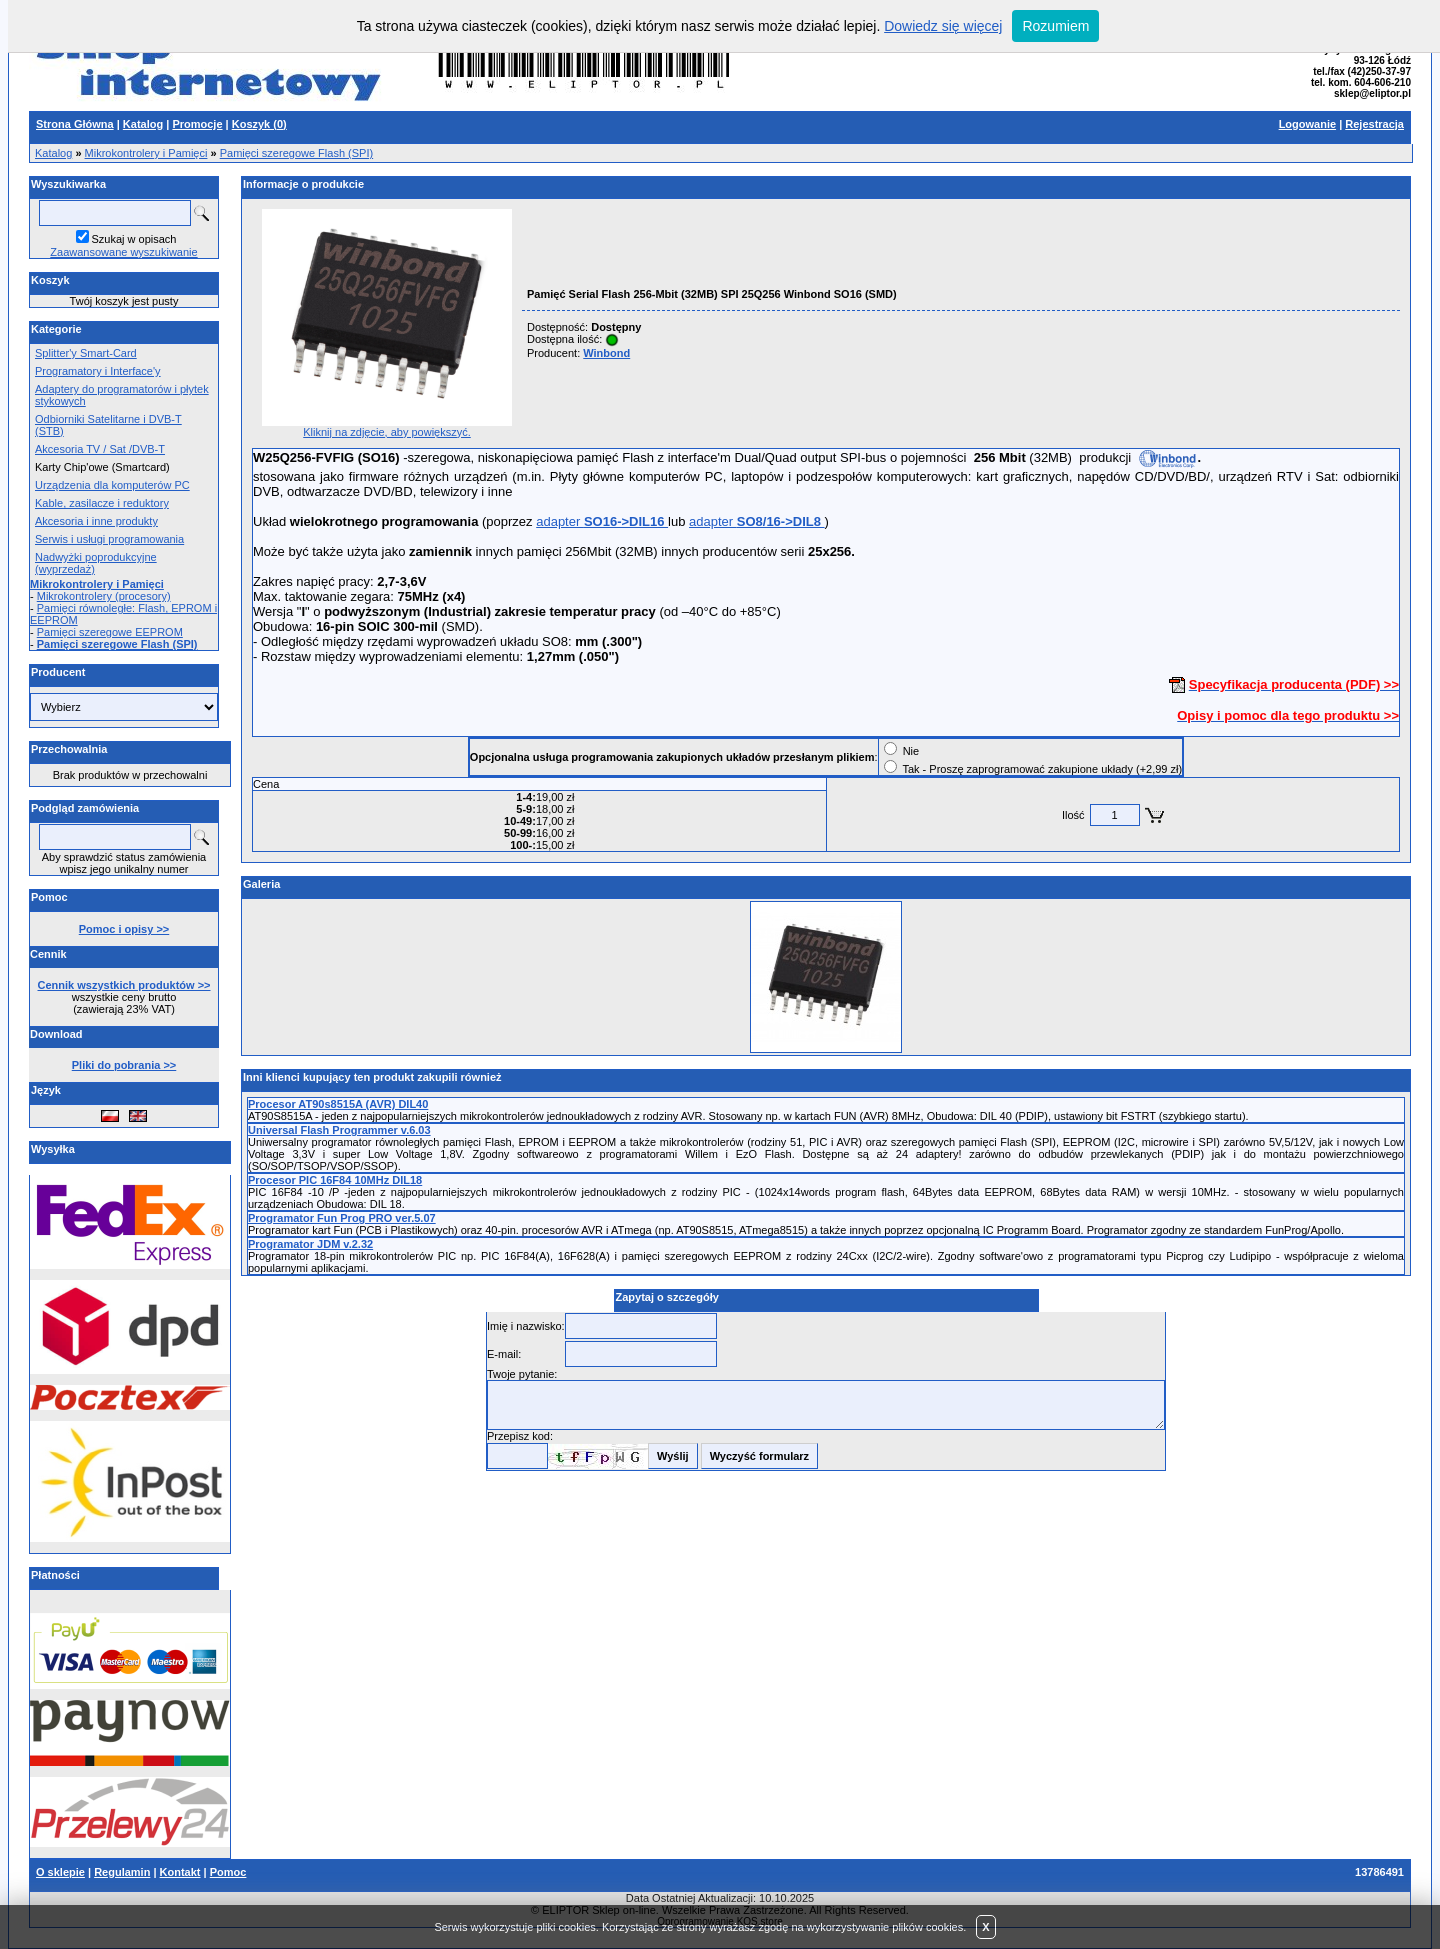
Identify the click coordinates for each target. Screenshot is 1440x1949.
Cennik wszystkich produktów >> (124, 985)
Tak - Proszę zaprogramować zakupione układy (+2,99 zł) (1042, 769)
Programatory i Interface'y (98, 371)
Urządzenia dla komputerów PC (112, 485)
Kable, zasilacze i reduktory (102, 503)
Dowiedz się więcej (943, 26)
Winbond (606, 353)
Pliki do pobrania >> (124, 1065)
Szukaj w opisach (134, 239)
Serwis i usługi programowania (109, 539)
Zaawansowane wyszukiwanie (123, 252)
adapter (602, 521)
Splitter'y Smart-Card (86, 353)
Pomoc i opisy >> (124, 929)
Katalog (53, 153)
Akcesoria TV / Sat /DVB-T (100, 449)
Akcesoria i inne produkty (96, 521)
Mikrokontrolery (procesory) (104, 596)
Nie (911, 751)
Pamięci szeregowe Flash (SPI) (296, 153)
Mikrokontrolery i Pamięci (146, 153)
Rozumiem (1055, 26)
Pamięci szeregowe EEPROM (110, 632)
